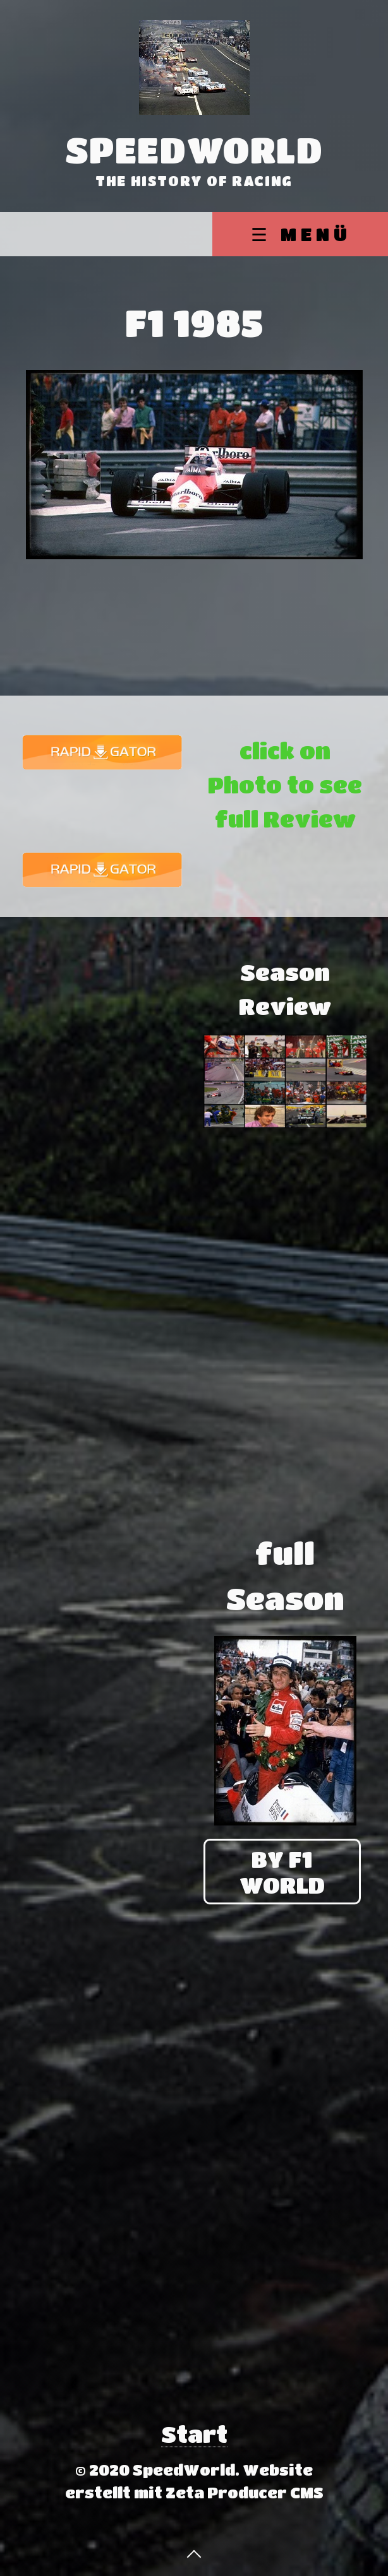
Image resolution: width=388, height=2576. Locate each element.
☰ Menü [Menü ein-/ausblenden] (301, 233)
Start (194, 2434)
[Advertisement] (103, 1034)
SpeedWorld (194, 149)
